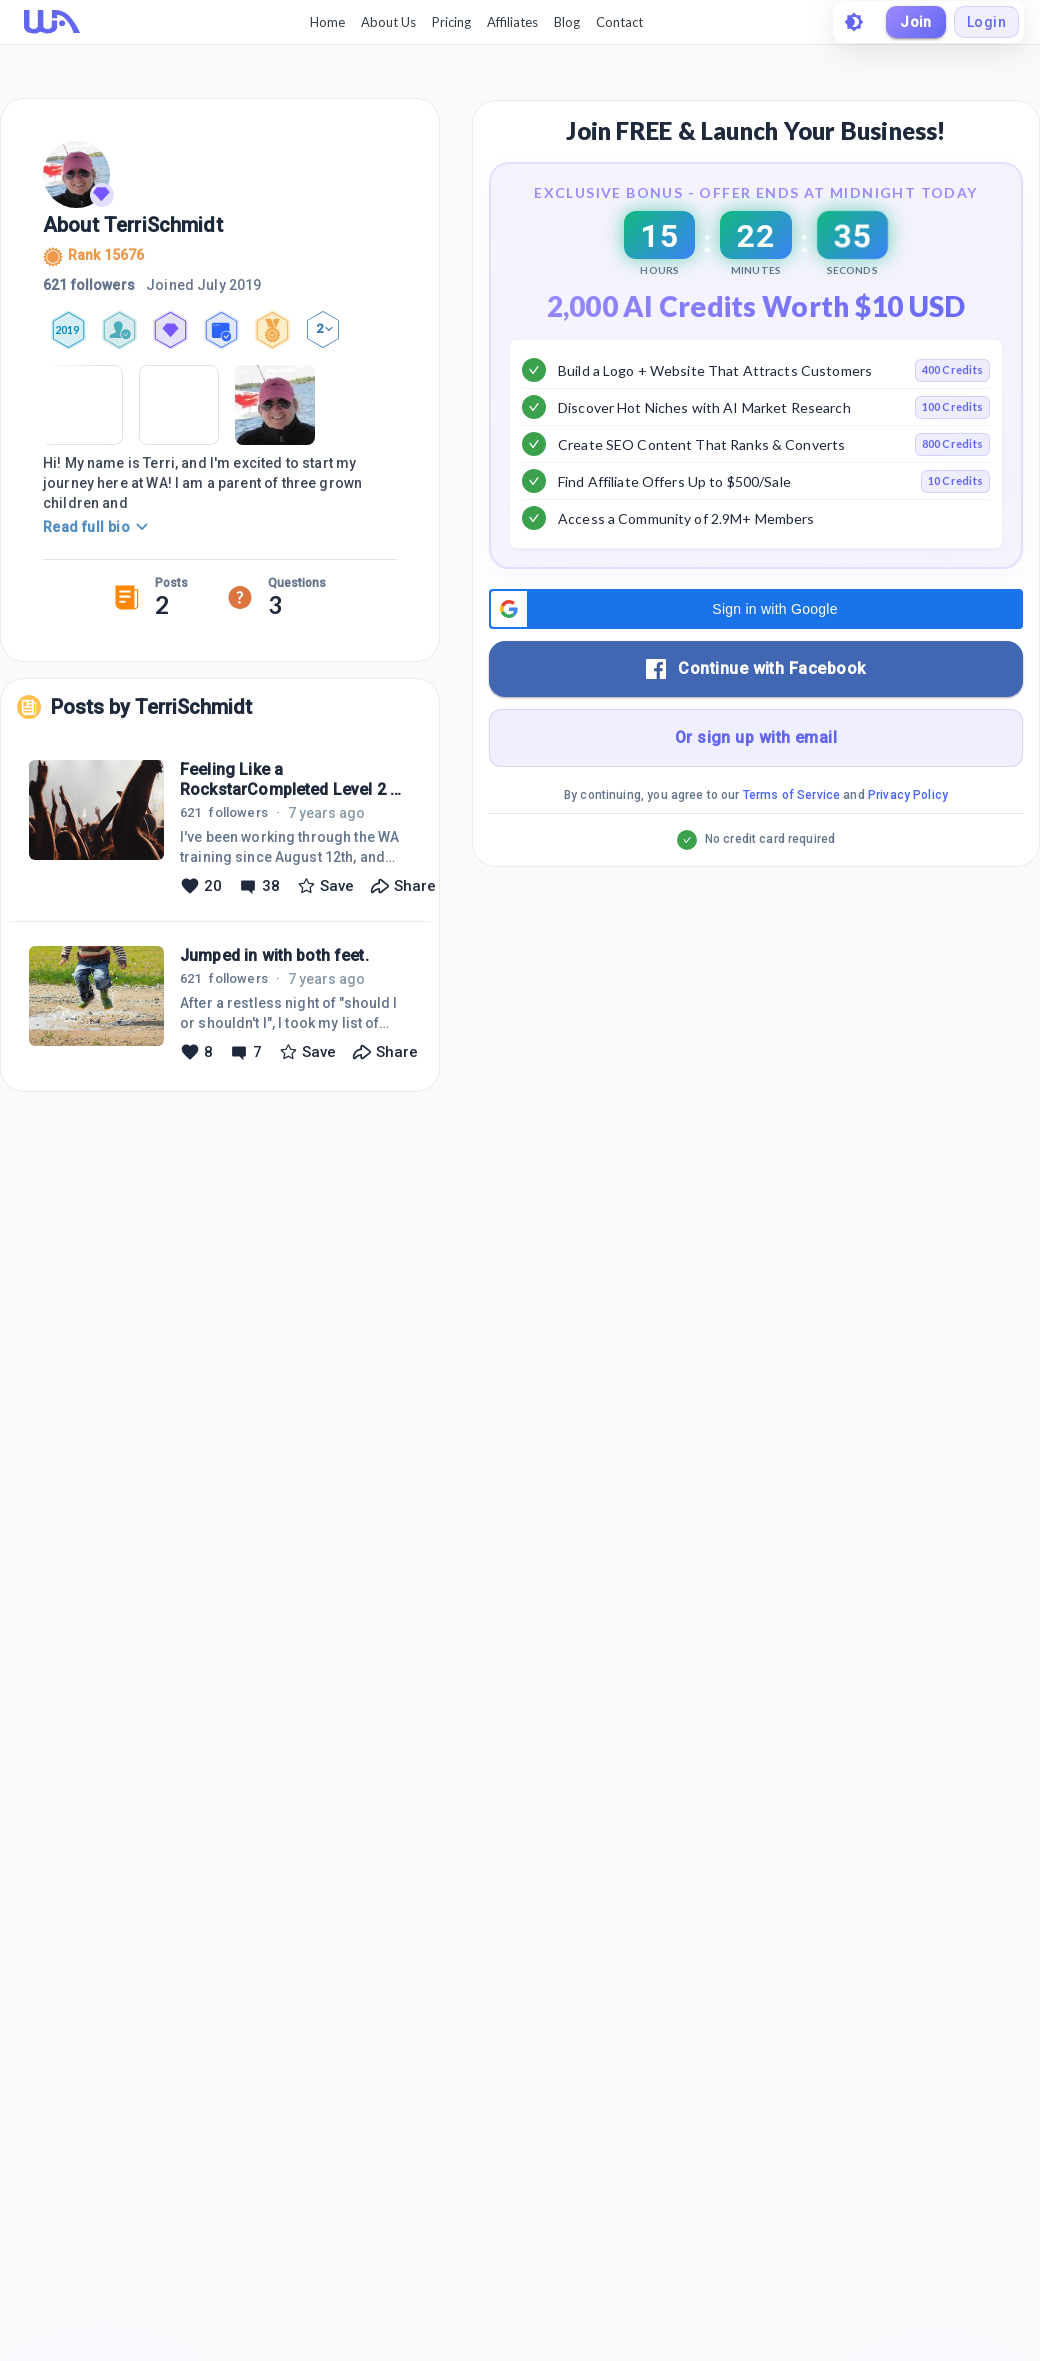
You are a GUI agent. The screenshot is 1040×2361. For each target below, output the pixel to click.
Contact (619, 22)
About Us (388, 22)
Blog (567, 22)
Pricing (451, 22)
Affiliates (512, 22)
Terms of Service (791, 845)
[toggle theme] (854, 22)
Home (327, 22)
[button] (756, 659)
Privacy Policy (908, 845)
